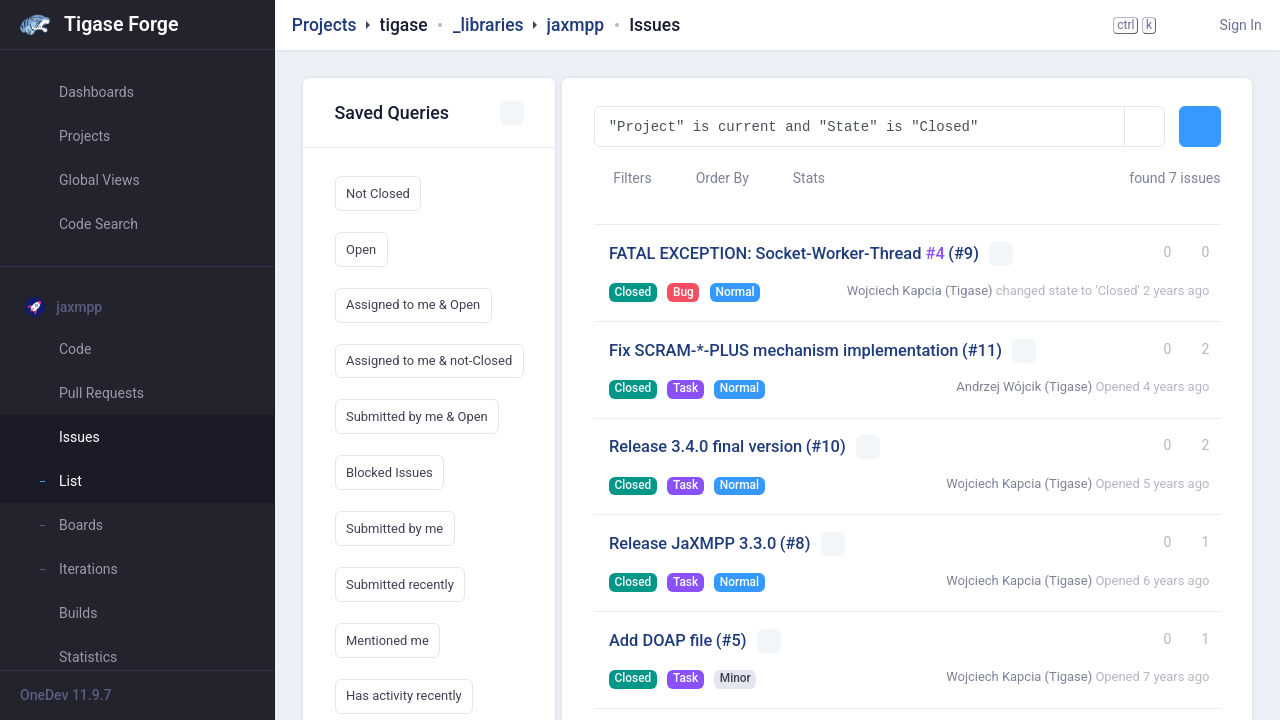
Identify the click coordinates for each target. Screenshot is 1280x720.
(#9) (963, 253)
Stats (799, 178)
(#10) (826, 446)
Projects (324, 25)
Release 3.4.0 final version (705, 446)
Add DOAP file (660, 640)
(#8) (795, 543)
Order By (712, 178)
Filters (623, 178)
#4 (935, 253)
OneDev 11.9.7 (66, 695)
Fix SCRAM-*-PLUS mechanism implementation (784, 350)
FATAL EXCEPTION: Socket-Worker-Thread (767, 253)
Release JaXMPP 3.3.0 (692, 543)
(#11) (982, 350)
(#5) (731, 640)
